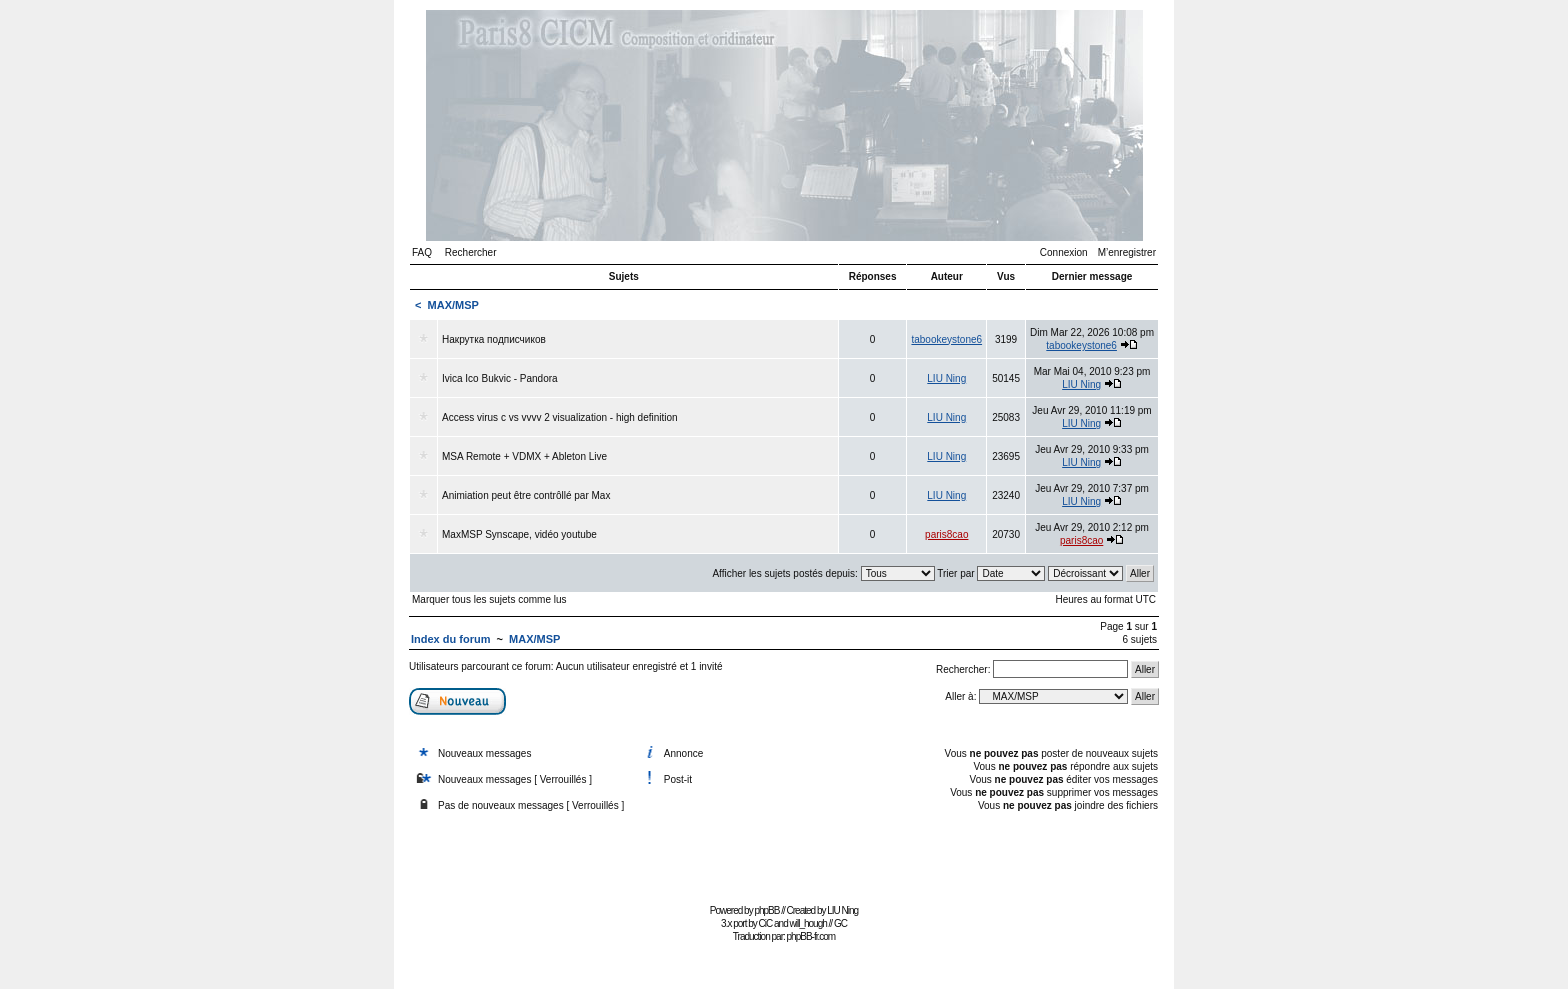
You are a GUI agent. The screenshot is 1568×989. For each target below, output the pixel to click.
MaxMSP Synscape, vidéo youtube (519, 534)
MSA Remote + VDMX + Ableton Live (524, 456)
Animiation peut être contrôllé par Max (526, 495)
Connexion (1064, 252)
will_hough (808, 923)
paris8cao (946, 534)
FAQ (422, 252)
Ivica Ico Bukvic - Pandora (500, 378)
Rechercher (471, 252)
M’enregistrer (1127, 252)
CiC (766, 923)
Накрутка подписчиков (494, 339)
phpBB (766, 910)
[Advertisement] (784, 853)
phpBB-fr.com (811, 936)
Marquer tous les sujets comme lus (489, 599)
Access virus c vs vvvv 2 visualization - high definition (560, 417)
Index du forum (450, 639)
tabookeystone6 (946, 339)
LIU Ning (946, 378)
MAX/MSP (453, 305)
